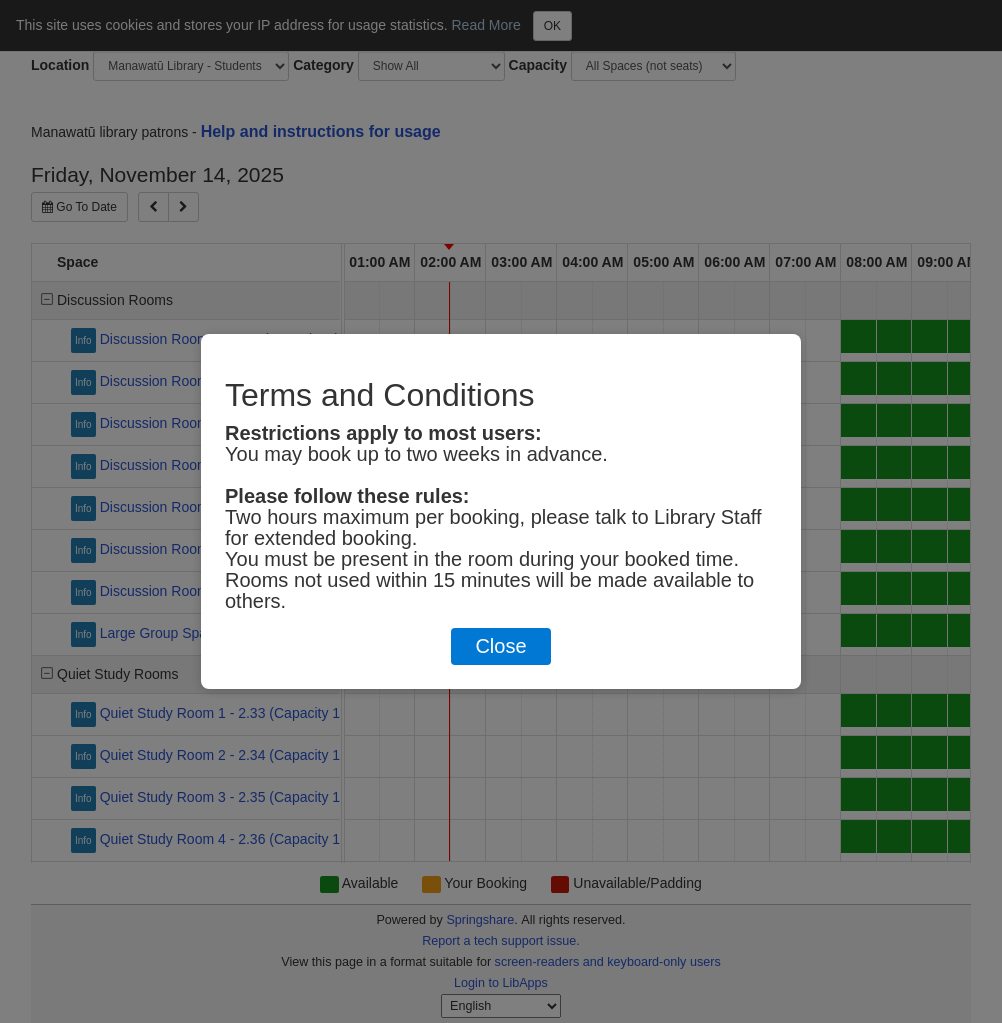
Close (500, 646)
